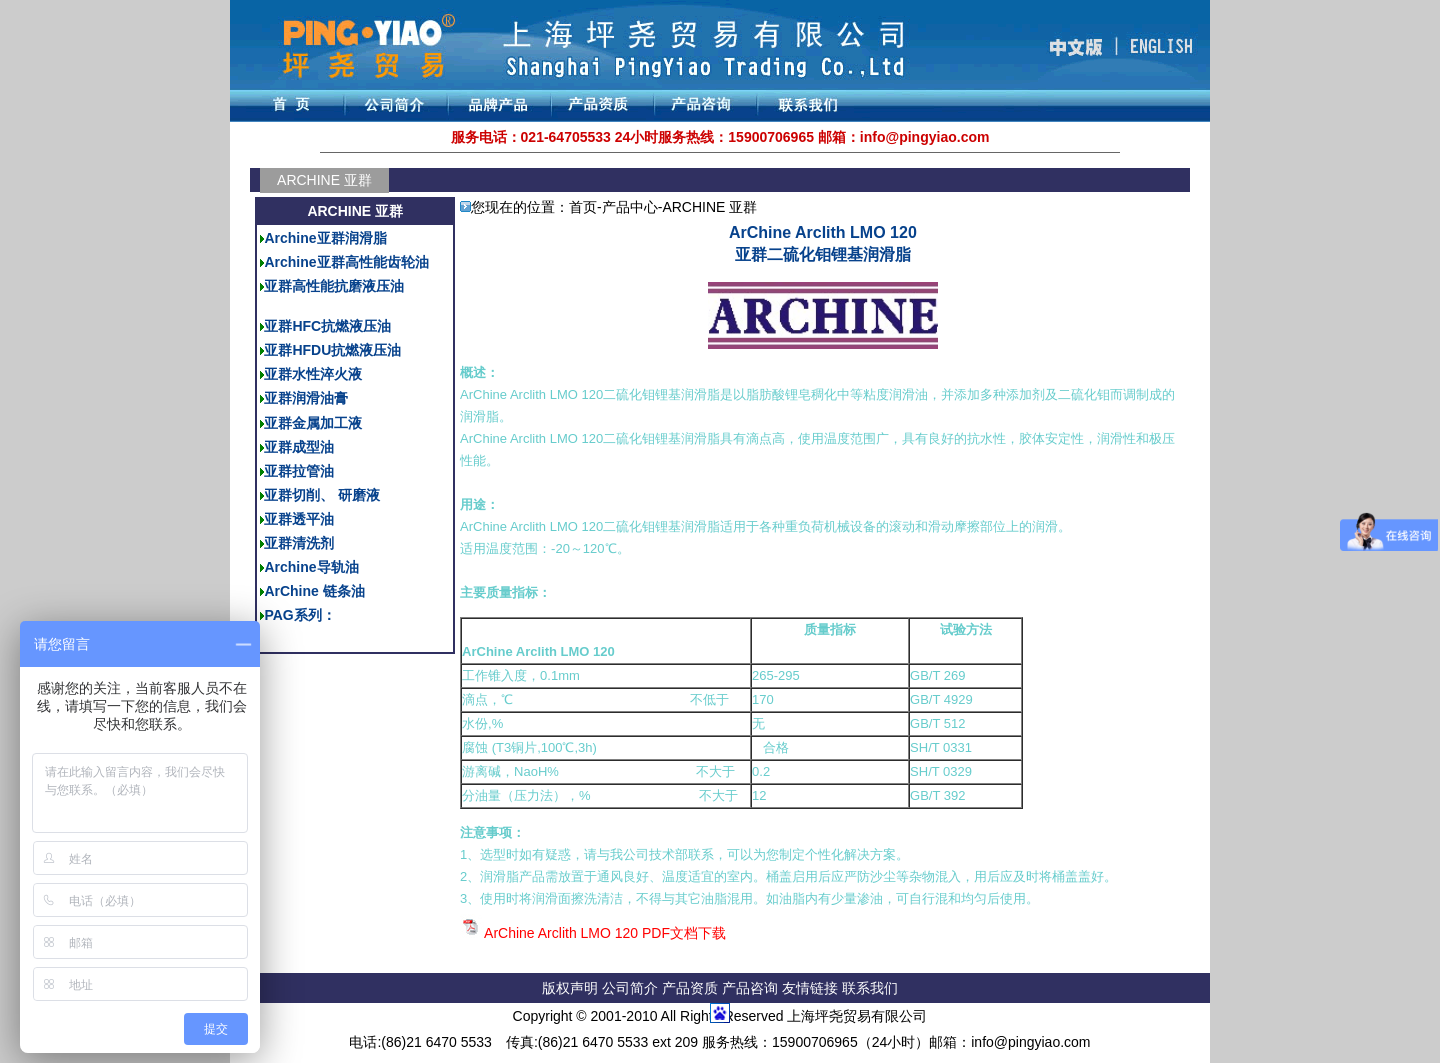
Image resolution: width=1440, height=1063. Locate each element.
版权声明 (570, 988)
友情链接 (812, 988)
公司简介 (632, 988)
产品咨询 (750, 988)
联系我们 (870, 988)
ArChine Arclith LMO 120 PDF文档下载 (605, 933)
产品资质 (690, 988)
